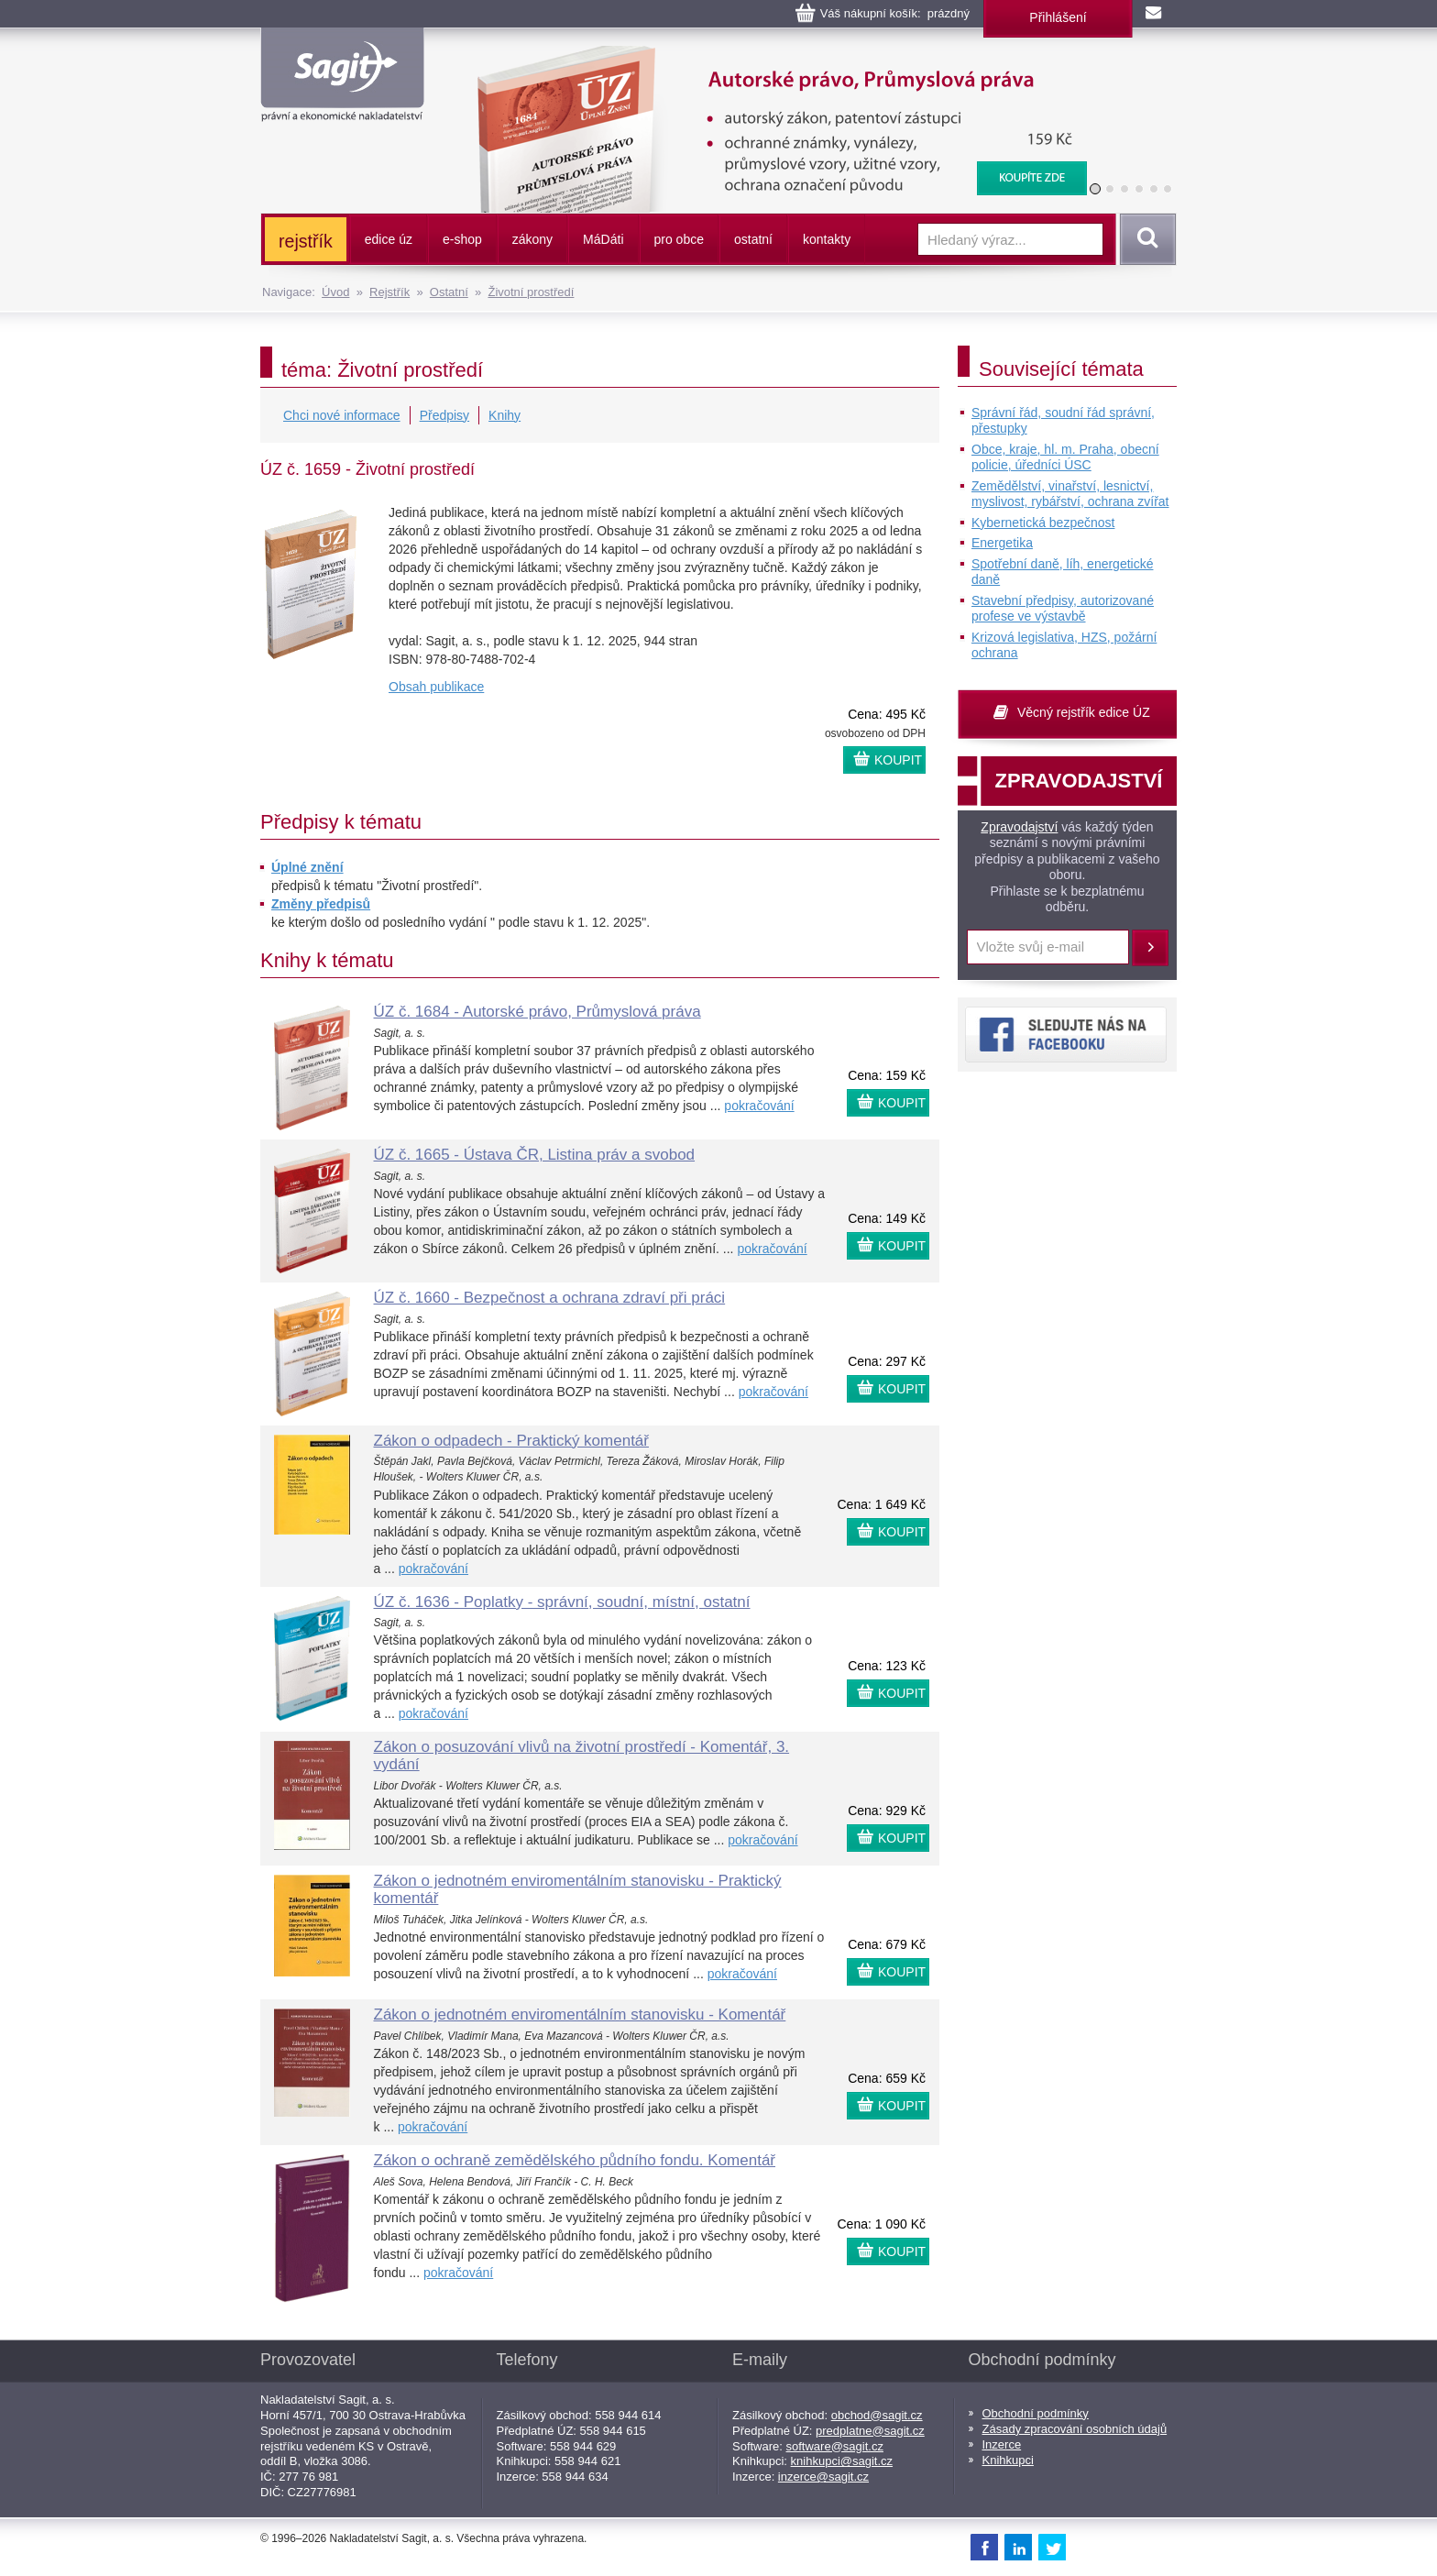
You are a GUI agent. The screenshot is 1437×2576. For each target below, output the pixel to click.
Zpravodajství (1019, 827)
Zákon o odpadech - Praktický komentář (511, 1440)
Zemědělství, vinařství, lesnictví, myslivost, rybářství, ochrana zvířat (1070, 494)
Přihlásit (1150, 948)
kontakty (826, 239)
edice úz (388, 239)
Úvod (335, 292)
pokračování (759, 1105)
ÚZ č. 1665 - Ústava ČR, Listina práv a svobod (535, 1154)
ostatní (753, 239)
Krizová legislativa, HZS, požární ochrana (1064, 645)
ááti (603, 239)
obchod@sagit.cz (877, 2415)
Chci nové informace (341, 415)
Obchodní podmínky (1035, 2413)
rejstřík (306, 241)
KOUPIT (898, 760)
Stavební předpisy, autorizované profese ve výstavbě (1062, 608)
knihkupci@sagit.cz (842, 2461)
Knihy (504, 415)
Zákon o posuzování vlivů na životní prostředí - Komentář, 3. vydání (582, 1755)
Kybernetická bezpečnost (1042, 522)
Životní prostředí (531, 292)
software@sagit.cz (834, 2446)
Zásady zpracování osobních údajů (1075, 2429)
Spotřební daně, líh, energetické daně (1062, 572)
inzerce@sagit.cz (823, 2476)
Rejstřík (389, 292)
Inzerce (1002, 2444)
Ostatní (449, 292)
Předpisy (444, 415)
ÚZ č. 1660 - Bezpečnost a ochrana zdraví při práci (550, 1297)
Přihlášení (1057, 17)
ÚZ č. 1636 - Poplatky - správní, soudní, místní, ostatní (562, 1602)
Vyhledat (1144, 239)
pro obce (679, 239)
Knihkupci (1008, 2460)
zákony (532, 239)
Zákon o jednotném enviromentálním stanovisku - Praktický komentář (578, 1889)
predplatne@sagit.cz (870, 2431)
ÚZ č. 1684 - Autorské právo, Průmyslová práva (537, 1011)
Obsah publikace (436, 686)
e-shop (462, 239)
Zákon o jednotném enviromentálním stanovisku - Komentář (580, 2014)
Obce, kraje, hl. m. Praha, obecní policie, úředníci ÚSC (1065, 457)
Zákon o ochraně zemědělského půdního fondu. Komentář (575, 2160)
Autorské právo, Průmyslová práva (771, 55)
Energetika (1002, 542)
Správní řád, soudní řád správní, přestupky (1063, 420)
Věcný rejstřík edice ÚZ (1083, 712)
